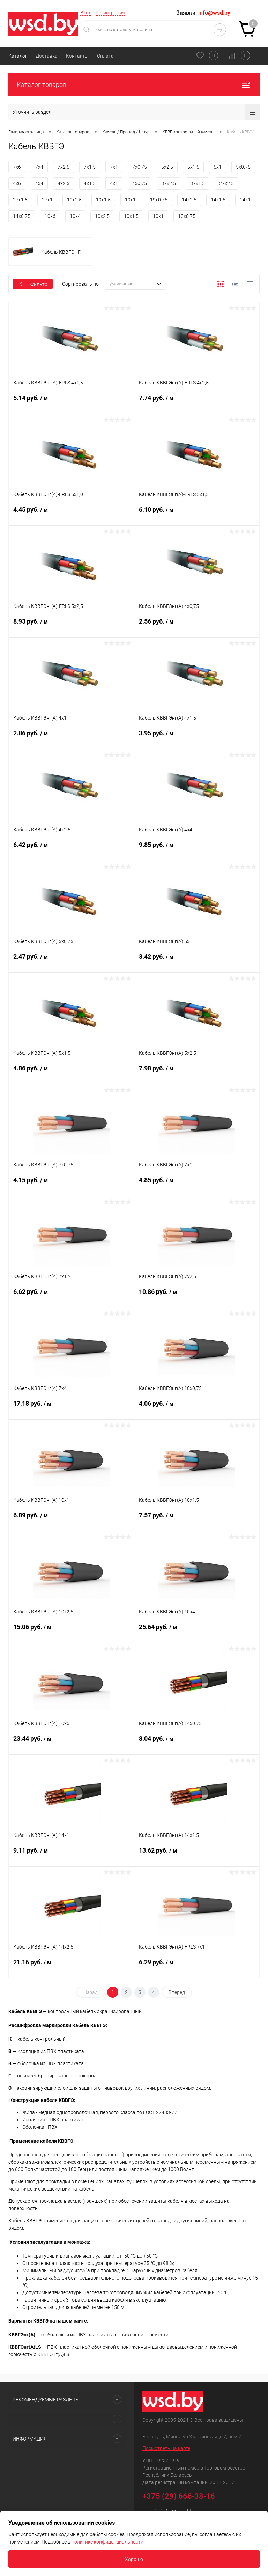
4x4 (39, 183)
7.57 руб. (197, 1520)
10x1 (158, 216)
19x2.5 (74, 200)
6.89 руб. (71, 1520)
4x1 (114, 183)
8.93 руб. (71, 626)
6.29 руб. (197, 1967)
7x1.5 (90, 167)
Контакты (77, 56)
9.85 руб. (197, 849)
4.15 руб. (71, 1185)
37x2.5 (168, 183)
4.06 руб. (197, 1408)
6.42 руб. (71, 849)
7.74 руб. (197, 403)
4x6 (17, 183)
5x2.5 (167, 167)
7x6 (17, 167)
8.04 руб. (197, 1743)
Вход (85, 12)
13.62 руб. (197, 1855)
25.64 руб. (197, 1632)
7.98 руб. (197, 1073)
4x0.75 (139, 183)
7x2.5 (63, 167)
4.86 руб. (71, 1073)
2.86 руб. (71, 738)
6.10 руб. (197, 514)
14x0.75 (21, 216)
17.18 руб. (71, 1408)
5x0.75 (243, 167)
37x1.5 (197, 183)
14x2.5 (189, 200)
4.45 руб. (71, 514)
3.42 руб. (197, 961)
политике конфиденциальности (107, 2542)
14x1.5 (218, 200)
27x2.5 (226, 183)
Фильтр (32, 284)
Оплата (105, 56)
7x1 (114, 167)
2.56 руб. (197, 626)
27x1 (47, 200)
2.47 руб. (71, 961)
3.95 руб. (197, 738)
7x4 (39, 167)
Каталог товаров (134, 84)
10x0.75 (186, 216)
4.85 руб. (197, 1185)
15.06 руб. (71, 1632)
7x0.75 (139, 167)
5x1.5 (193, 167)
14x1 (245, 200)
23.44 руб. (71, 1743)
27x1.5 (20, 200)
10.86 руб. (197, 1296)
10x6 (50, 216)
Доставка (47, 56)
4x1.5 (90, 183)
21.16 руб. (71, 1967)
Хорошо (134, 2559)
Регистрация (110, 12)
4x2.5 (63, 183)
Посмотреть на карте (166, 2448)
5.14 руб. (71, 403)
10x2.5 (102, 216)
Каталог (17, 56)
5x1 (218, 167)
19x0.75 (159, 200)
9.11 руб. (71, 1855)
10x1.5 (131, 216)
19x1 (130, 200)
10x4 (75, 216)
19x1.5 (103, 200)
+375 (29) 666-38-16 (178, 2496)
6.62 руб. (71, 1296)
